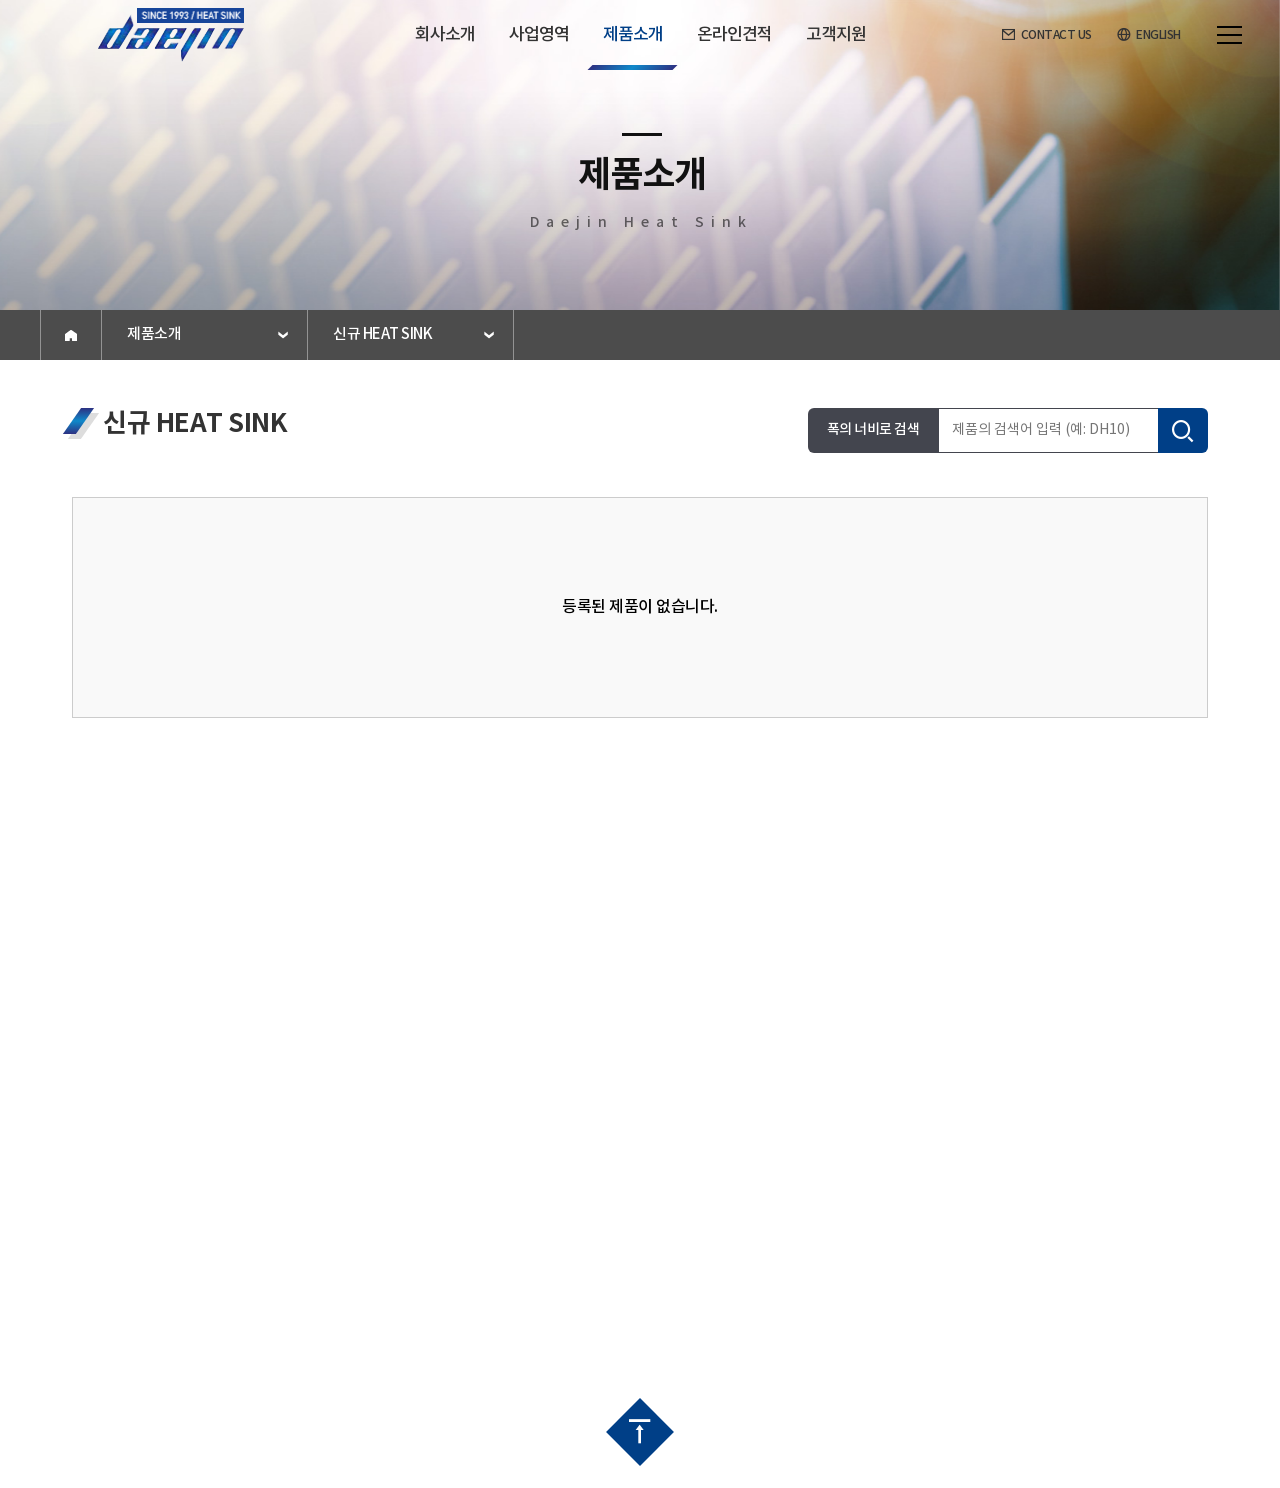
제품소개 (154, 334)
